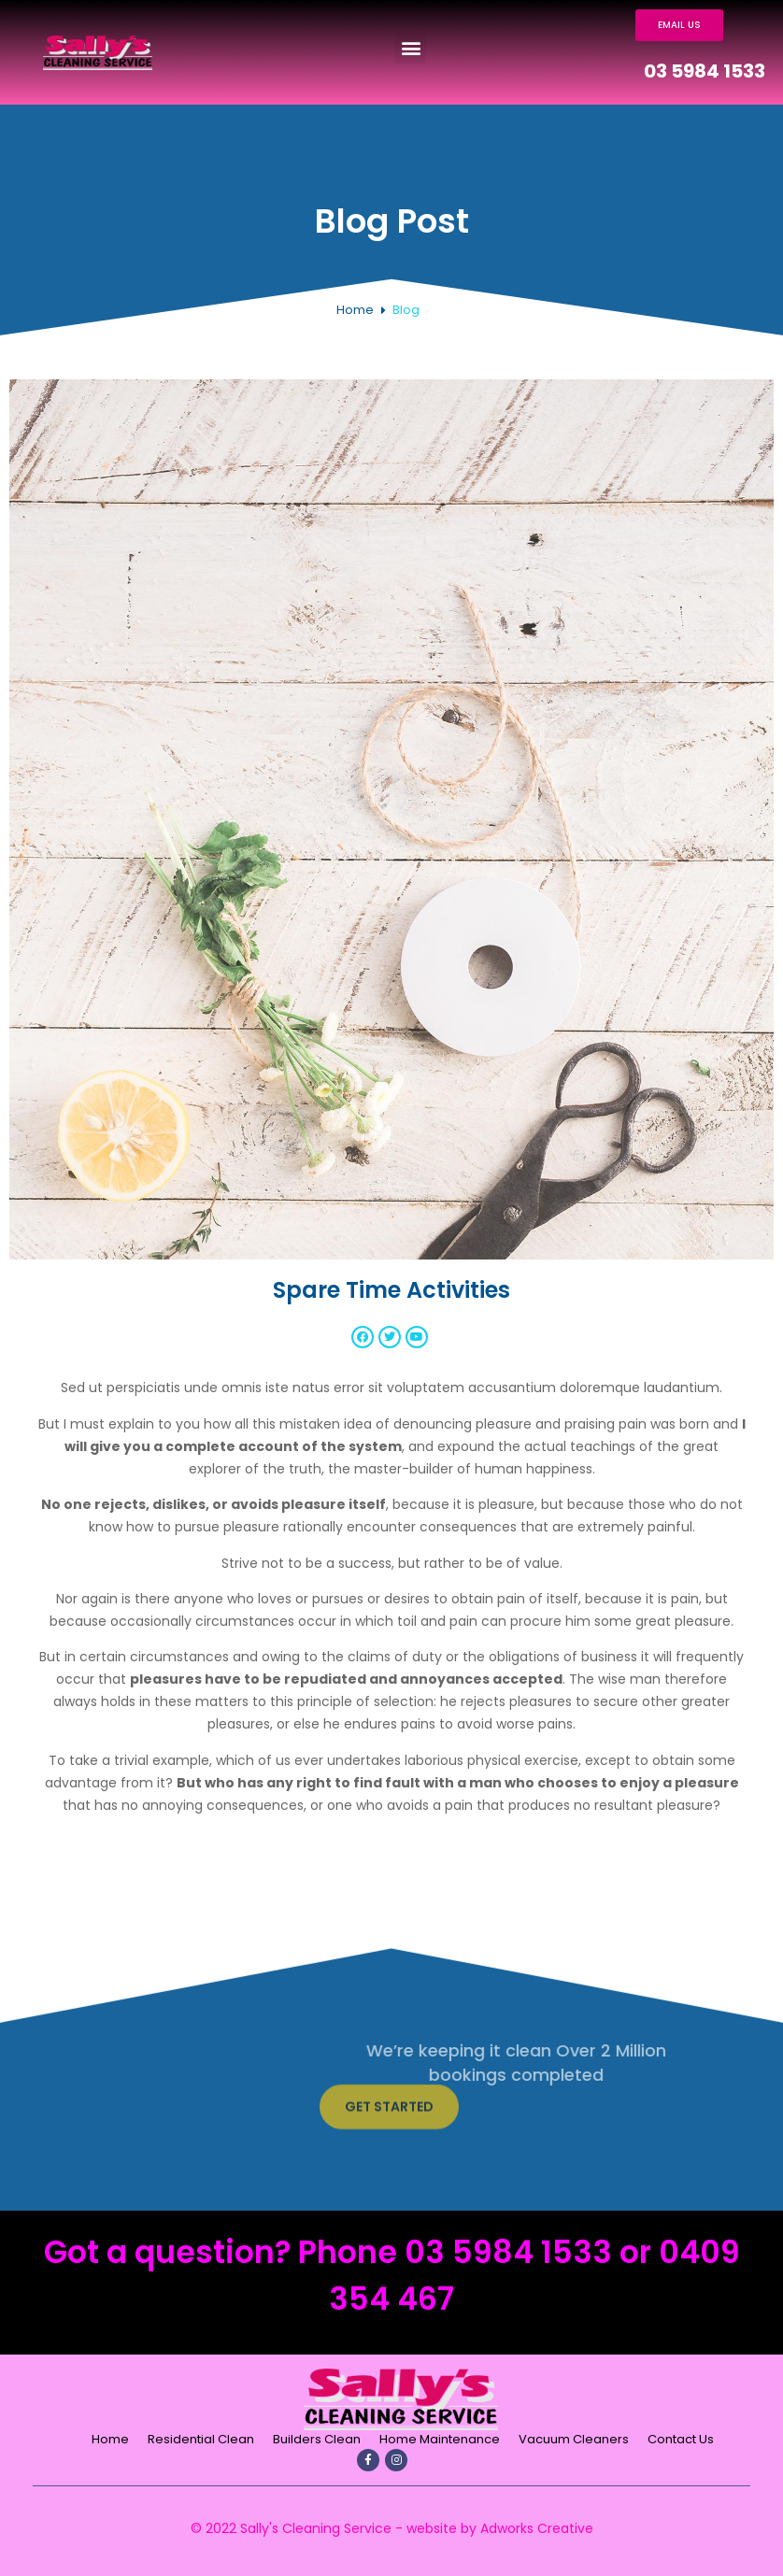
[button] (410, 48)
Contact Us (681, 2439)
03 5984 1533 (704, 71)
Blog (406, 310)
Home (355, 310)
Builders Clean (317, 2439)
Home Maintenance (439, 2439)
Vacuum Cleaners (574, 2439)
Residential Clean (201, 2439)
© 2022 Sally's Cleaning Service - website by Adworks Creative (392, 2528)
